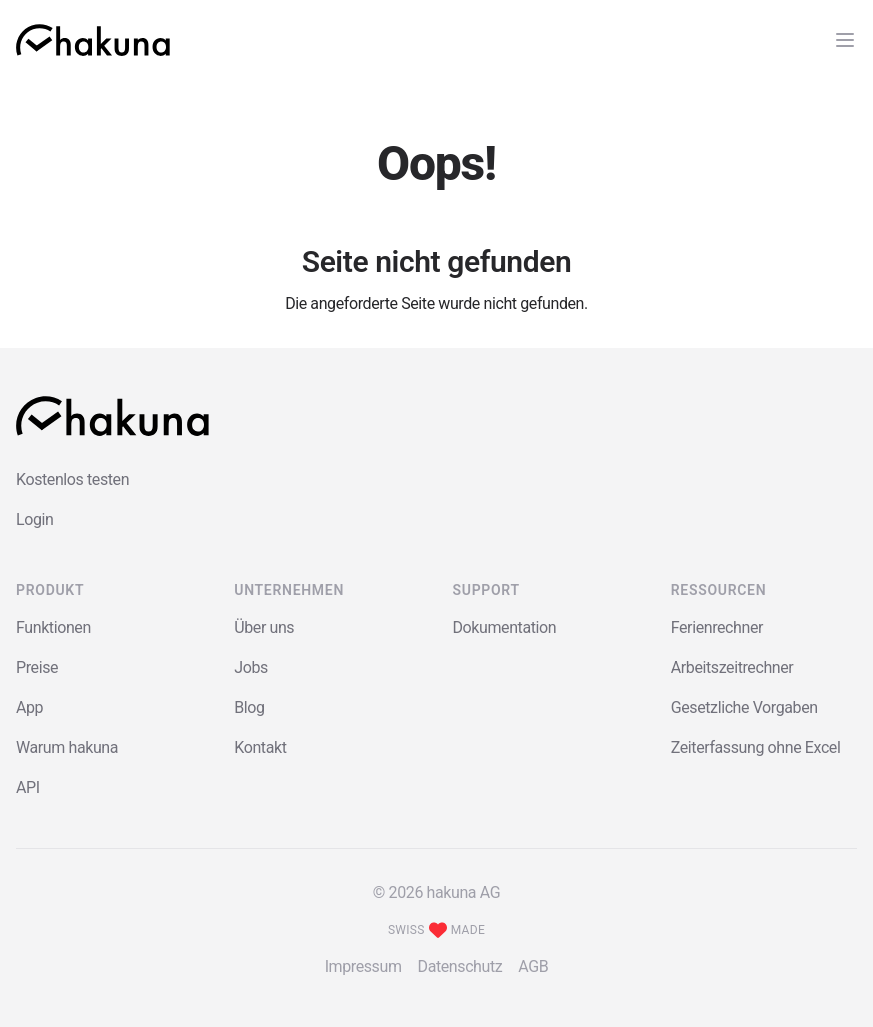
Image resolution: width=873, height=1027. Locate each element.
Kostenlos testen (72, 479)
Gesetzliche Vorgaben (744, 707)
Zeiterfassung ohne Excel (756, 747)
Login (34, 519)
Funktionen (53, 627)
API (28, 787)
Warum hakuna (67, 747)
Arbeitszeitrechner (732, 667)
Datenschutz (460, 966)
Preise (37, 667)
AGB (533, 966)
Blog (249, 707)
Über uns (264, 627)
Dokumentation (505, 627)
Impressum (363, 966)
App (29, 707)
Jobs (251, 667)
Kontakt (260, 747)
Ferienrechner (717, 627)
